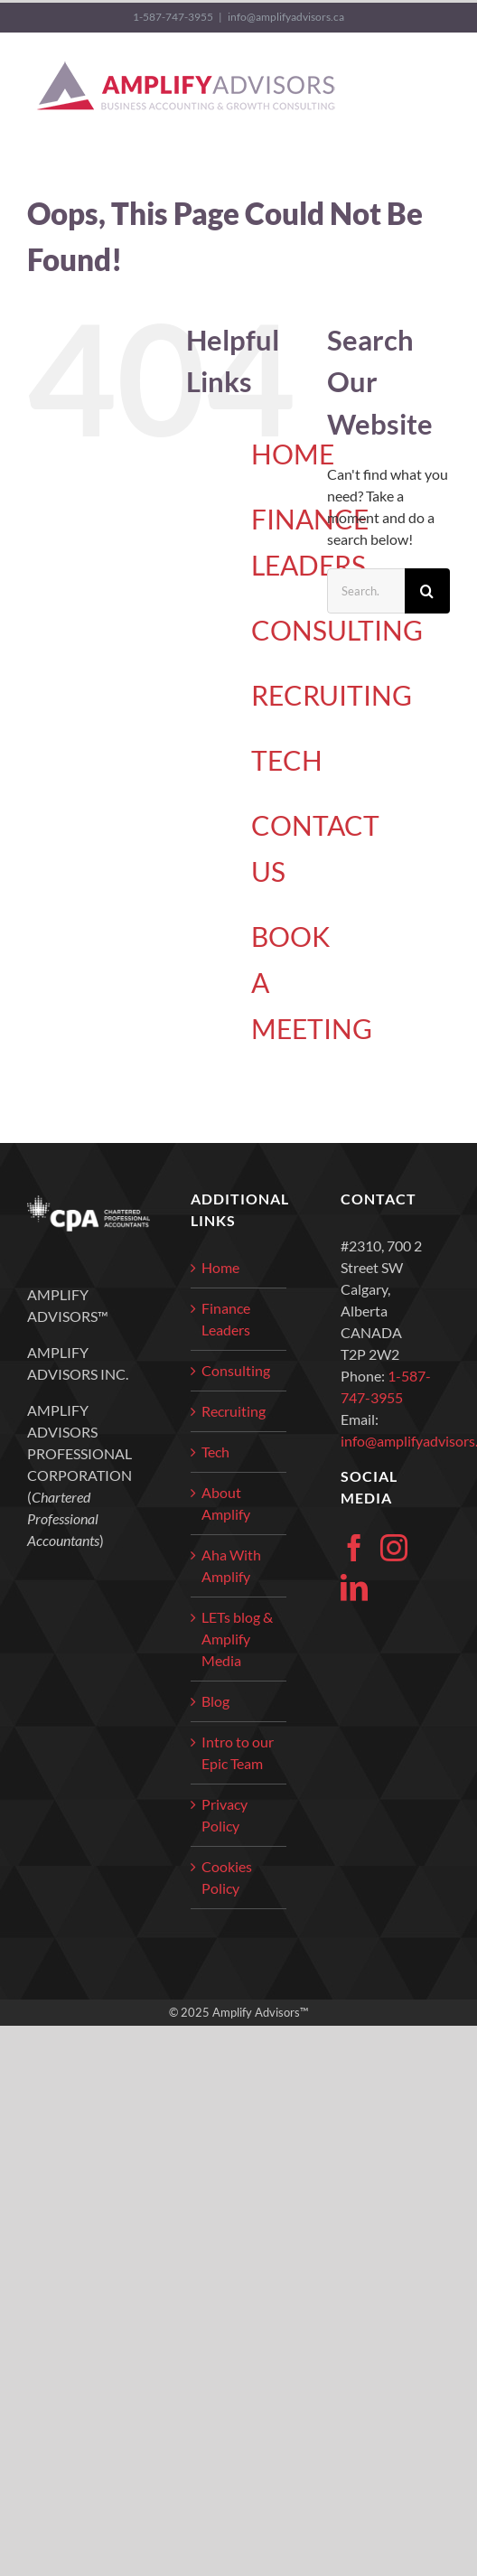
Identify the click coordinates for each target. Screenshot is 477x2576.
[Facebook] (354, 1547)
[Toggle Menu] (438, 87)
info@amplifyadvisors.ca (286, 16)
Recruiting (233, 1410)
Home (220, 1267)
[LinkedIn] (354, 1587)
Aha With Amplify (231, 1565)
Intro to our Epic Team (237, 1752)
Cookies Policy (226, 1877)
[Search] (427, 591)
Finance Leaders (225, 1318)
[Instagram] (393, 1547)
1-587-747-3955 (173, 16)
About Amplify (225, 1503)
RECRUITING (331, 695)
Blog (215, 1701)
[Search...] (366, 591)
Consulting (235, 1370)
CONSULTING (337, 630)
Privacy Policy (224, 1814)
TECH (287, 760)
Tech (215, 1451)
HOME (292, 453)
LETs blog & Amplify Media (237, 1638)
